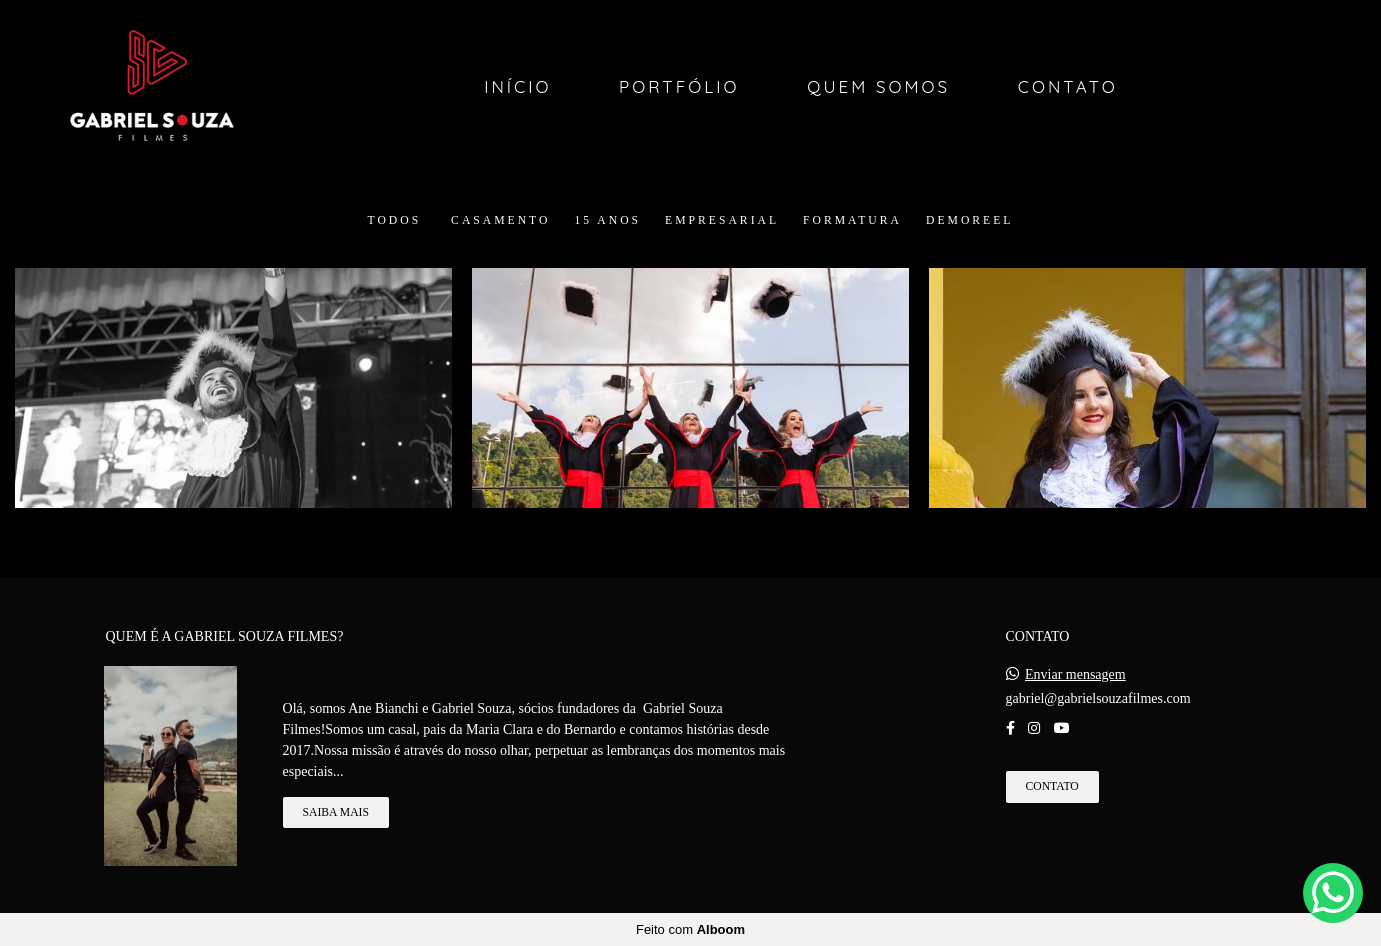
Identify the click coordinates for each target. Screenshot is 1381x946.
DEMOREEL (969, 221)
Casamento (500, 221)
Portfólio (679, 86)
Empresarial (722, 221)
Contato (1068, 86)
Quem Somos (878, 86)
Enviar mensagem (1075, 675)
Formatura (852, 221)
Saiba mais (336, 812)
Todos (395, 221)
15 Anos (607, 221)
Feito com (690, 929)
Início (517, 86)
